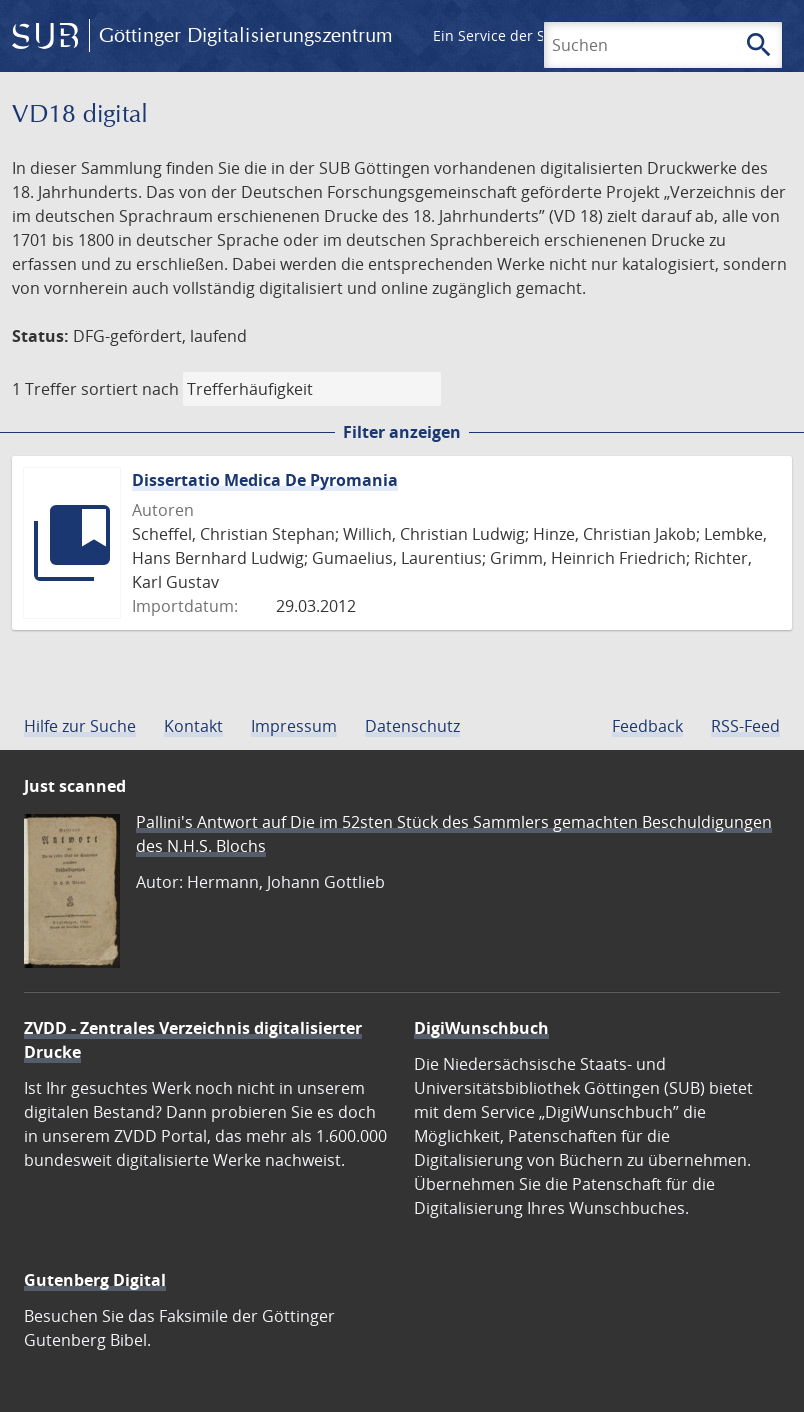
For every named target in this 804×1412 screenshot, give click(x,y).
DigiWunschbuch (481, 1028)
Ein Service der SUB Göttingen (533, 35)
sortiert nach (130, 389)
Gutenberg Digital (95, 1280)
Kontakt (193, 726)
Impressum (294, 726)
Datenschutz (412, 726)
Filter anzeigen (402, 432)
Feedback (647, 726)
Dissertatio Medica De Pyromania (265, 480)
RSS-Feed (745, 726)
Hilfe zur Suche (80, 726)
